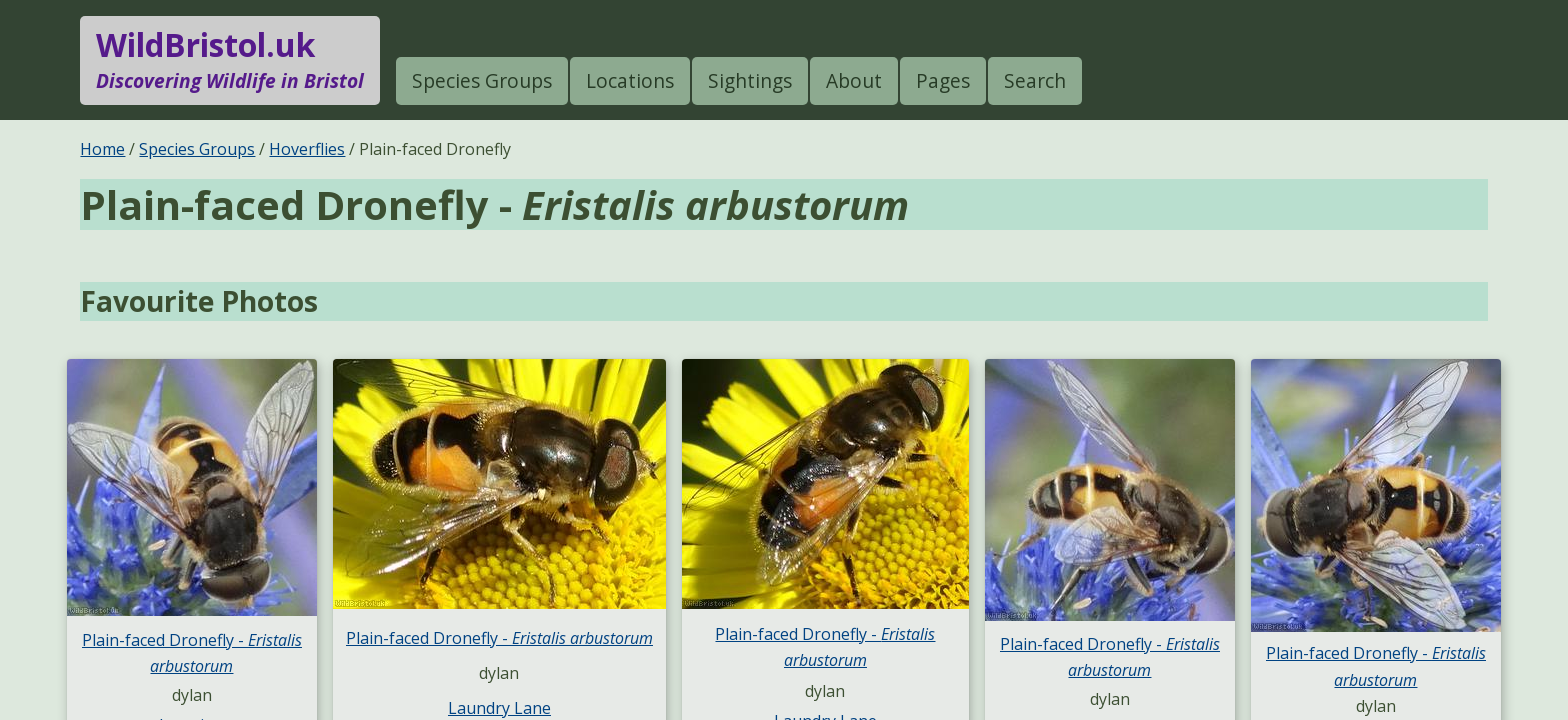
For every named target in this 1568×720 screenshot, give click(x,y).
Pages (943, 80)
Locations (630, 80)
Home (102, 149)
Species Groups (482, 80)
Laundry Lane (499, 708)
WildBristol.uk (230, 60)
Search (1035, 80)
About (854, 80)
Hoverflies (307, 149)
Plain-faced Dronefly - (499, 638)
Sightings (750, 80)
